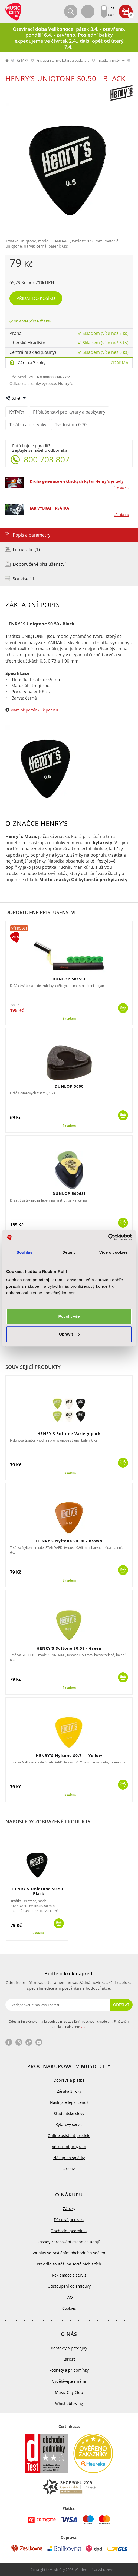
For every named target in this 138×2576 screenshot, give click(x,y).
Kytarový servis (69, 2124)
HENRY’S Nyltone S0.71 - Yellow (69, 1755)
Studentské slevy (69, 2113)
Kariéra (69, 2359)
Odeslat (121, 2004)
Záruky (69, 2208)
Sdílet (16, 398)
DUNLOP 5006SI (69, 1193)
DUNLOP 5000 (69, 1086)
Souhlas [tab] (24, 1252)
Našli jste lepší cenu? (69, 2102)
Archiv (69, 2168)
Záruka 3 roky (31, 362)
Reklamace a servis (69, 2275)
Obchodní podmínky (69, 2230)
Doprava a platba (69, 2080)
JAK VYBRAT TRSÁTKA (49, 508)
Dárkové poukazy (69, 2219)
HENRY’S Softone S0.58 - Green (69, 1648)
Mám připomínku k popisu (34, 710)
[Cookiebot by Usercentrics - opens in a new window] (108, 1237)
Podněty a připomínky (69, 2370)
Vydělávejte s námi (69, 2381)
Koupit (123, 1008)
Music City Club (69, 2392)
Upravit (69, 1334)
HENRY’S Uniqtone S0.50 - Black (37, 1891)
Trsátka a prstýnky (111, 60)
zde (83, 2027)
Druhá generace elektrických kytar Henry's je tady (77, 481)
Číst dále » (121, 488)
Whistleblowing (69, 2403)
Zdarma (119, 362)
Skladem (69, 1018)
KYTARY (22, 60)
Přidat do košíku (36, 298)
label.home (7, 60)
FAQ (69, 2297)
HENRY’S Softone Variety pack (69, 1433)
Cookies (69, 2308)
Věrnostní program (69, 2146)
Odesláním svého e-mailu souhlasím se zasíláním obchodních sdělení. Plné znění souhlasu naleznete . (69, 2024)
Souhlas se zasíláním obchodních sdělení (69, 2252)
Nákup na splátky (69, 2157)
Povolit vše (69, 1316)
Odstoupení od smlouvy (69, 2286)
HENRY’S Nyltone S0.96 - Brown (69, 1540)
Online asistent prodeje (69, 2135)
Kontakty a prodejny (69, 2348)
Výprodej (19, 928)
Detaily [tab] (69, 1252)
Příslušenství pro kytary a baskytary (62, 60)
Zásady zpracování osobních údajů (69, 2241)
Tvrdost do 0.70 (71, 425)
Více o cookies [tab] (113, 1252)
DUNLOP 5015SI (69, 978)
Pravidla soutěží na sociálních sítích (69, 2264)
